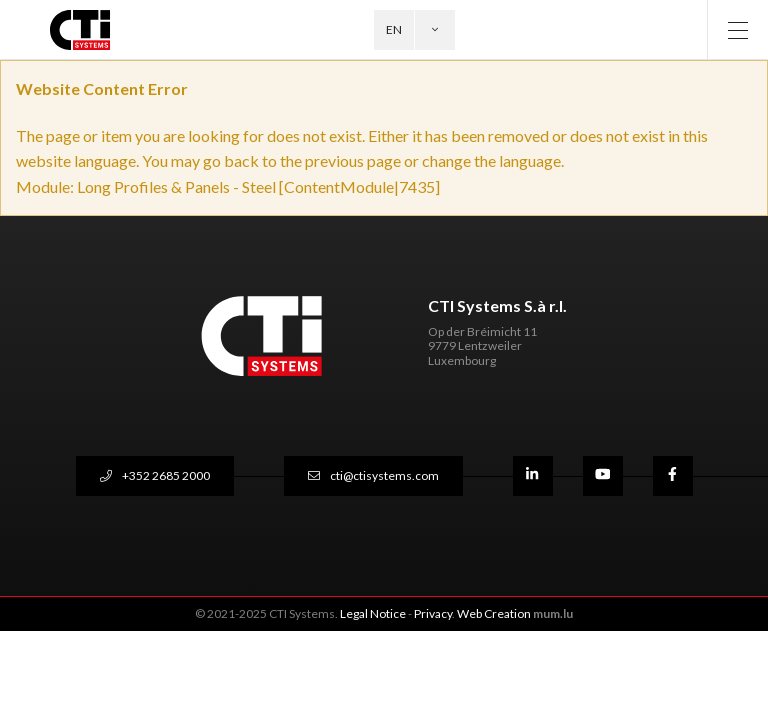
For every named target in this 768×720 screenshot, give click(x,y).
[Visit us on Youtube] (603, 476)
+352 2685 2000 (166, 475)
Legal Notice (373, 613)
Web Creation (494, 613)
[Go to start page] (91, 30)
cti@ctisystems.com (384, 475)
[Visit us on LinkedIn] (533, 476)
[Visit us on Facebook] (673, 476)
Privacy (433, 613)
